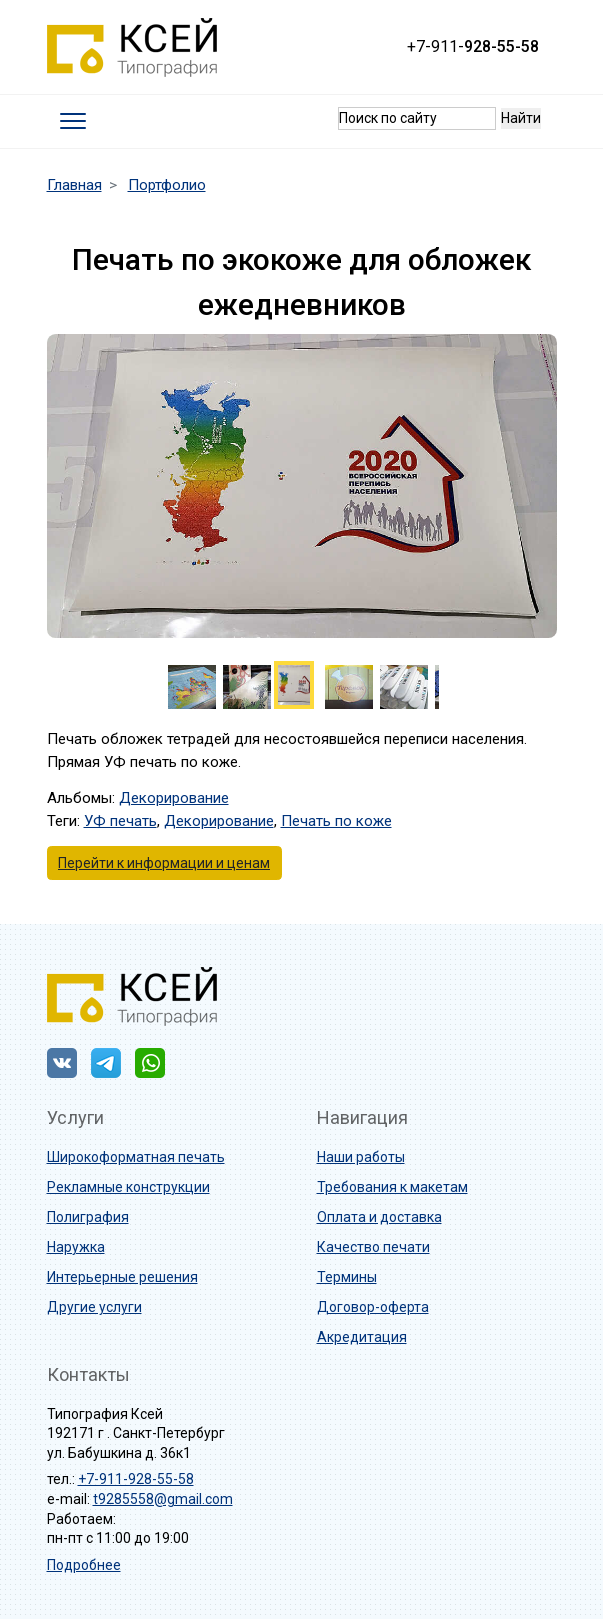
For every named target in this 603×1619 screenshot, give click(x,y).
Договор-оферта (373, 1307)
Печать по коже (336, 821)
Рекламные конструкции (128, 1187)
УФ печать (120, 821)
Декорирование (174, 798)
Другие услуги (94, 1307)
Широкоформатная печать (136, 1157)
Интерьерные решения (122, 1277)
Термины (347, 1277)
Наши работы (361, 1157)
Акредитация (362, 1337)
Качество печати (373, 1247)
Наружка (76, 1247)
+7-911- (473, 46)
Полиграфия (88, 1217)
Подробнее (84, 1565)
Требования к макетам (392, 1187)
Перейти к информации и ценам (164, 863)
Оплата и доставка (379, 1217)
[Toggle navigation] (72, 121)
